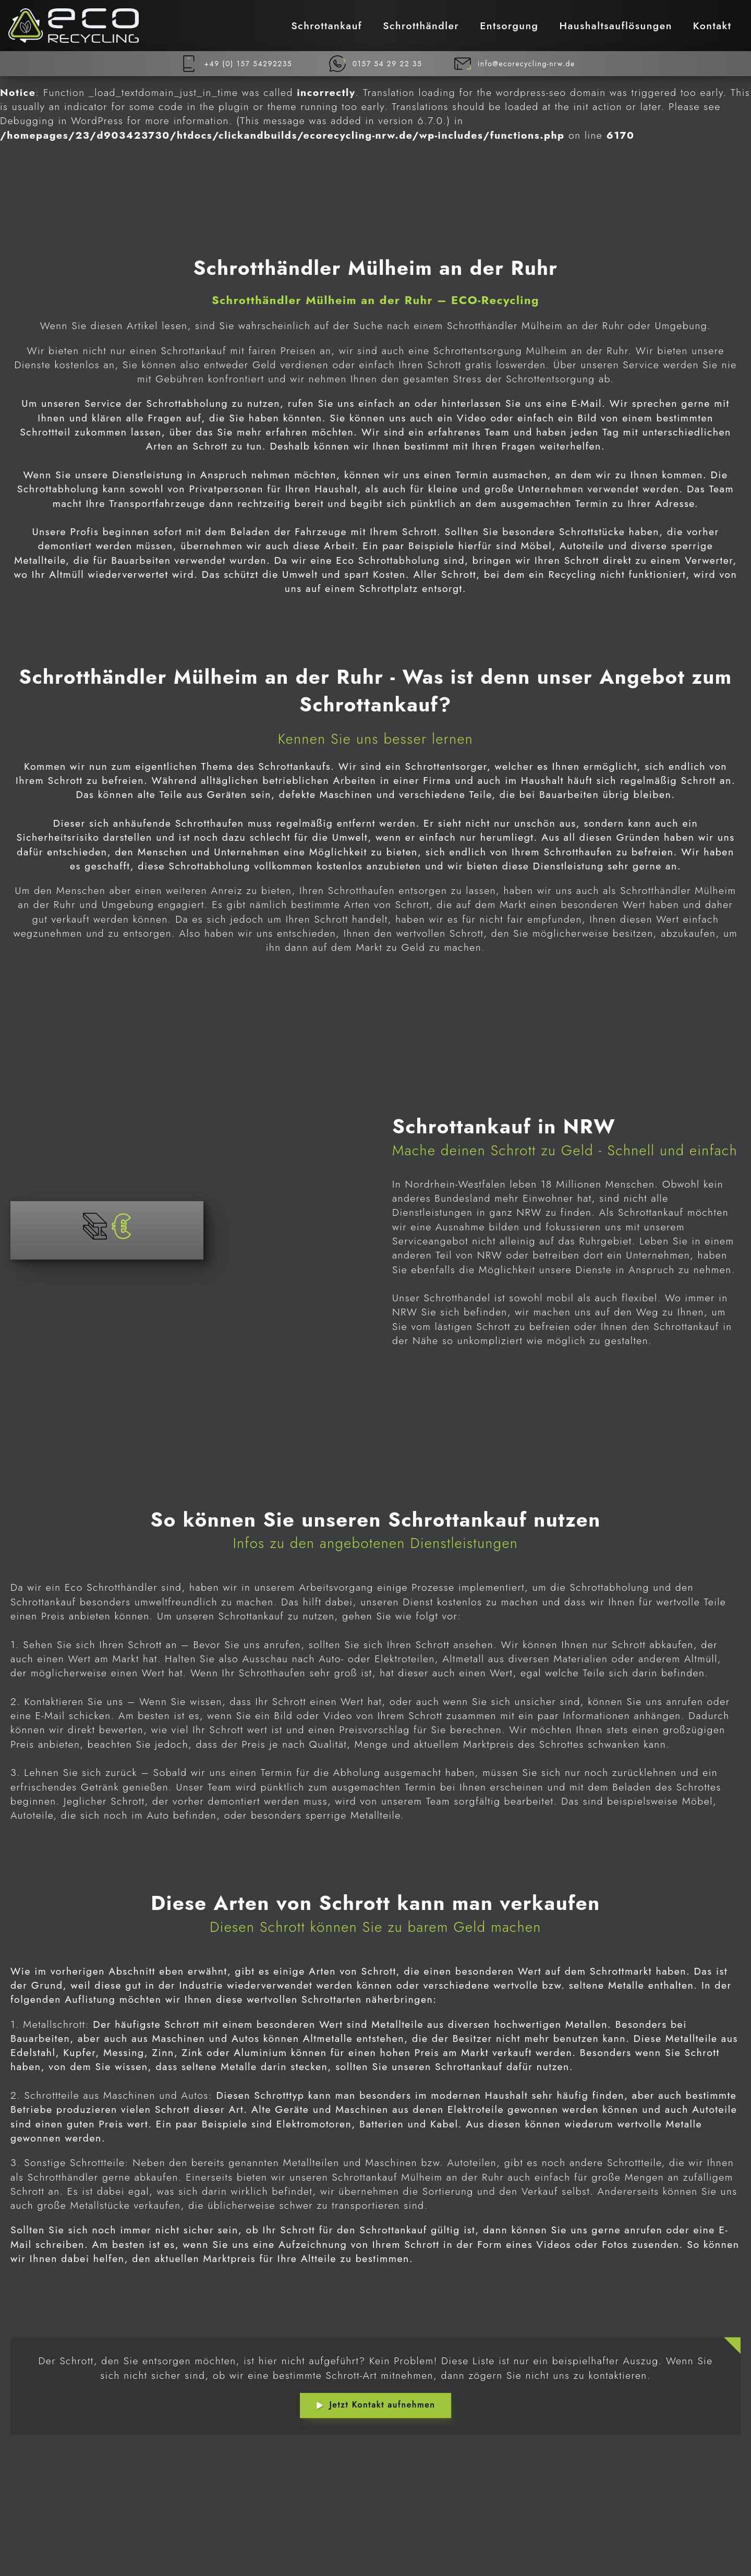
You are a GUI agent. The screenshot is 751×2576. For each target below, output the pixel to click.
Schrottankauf (326, 25)
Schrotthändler (421, 25)
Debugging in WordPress (61, 120)
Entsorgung (509, 25)
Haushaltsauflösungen (616, 25)
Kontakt (712, 25)
